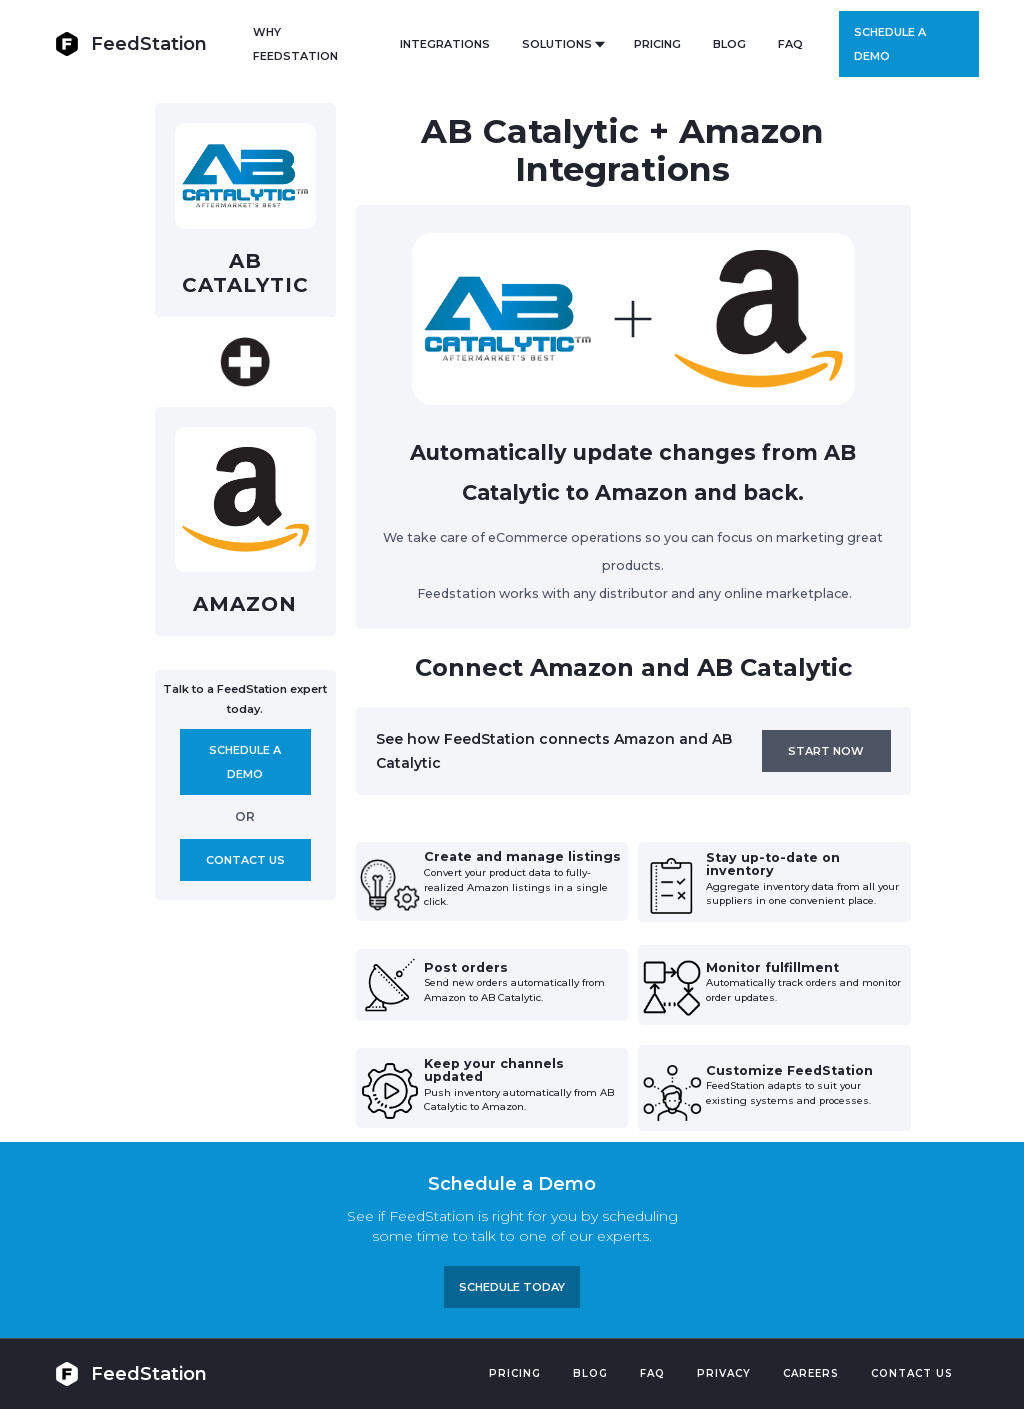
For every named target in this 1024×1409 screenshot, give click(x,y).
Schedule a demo (890, 44)
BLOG (729, 44)
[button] (562, 44)
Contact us (245, 860)
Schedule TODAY (512, 1287)
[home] (131, 43)
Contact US (912, 1373)
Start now (826, 751)
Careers (811, 1373)
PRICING (657, 44)
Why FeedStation (295, 44)
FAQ (790, 44)
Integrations (445, 44)
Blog (590, 1373)
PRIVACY (724, 1373)
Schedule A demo (245, 762)
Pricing (515, 1373)
